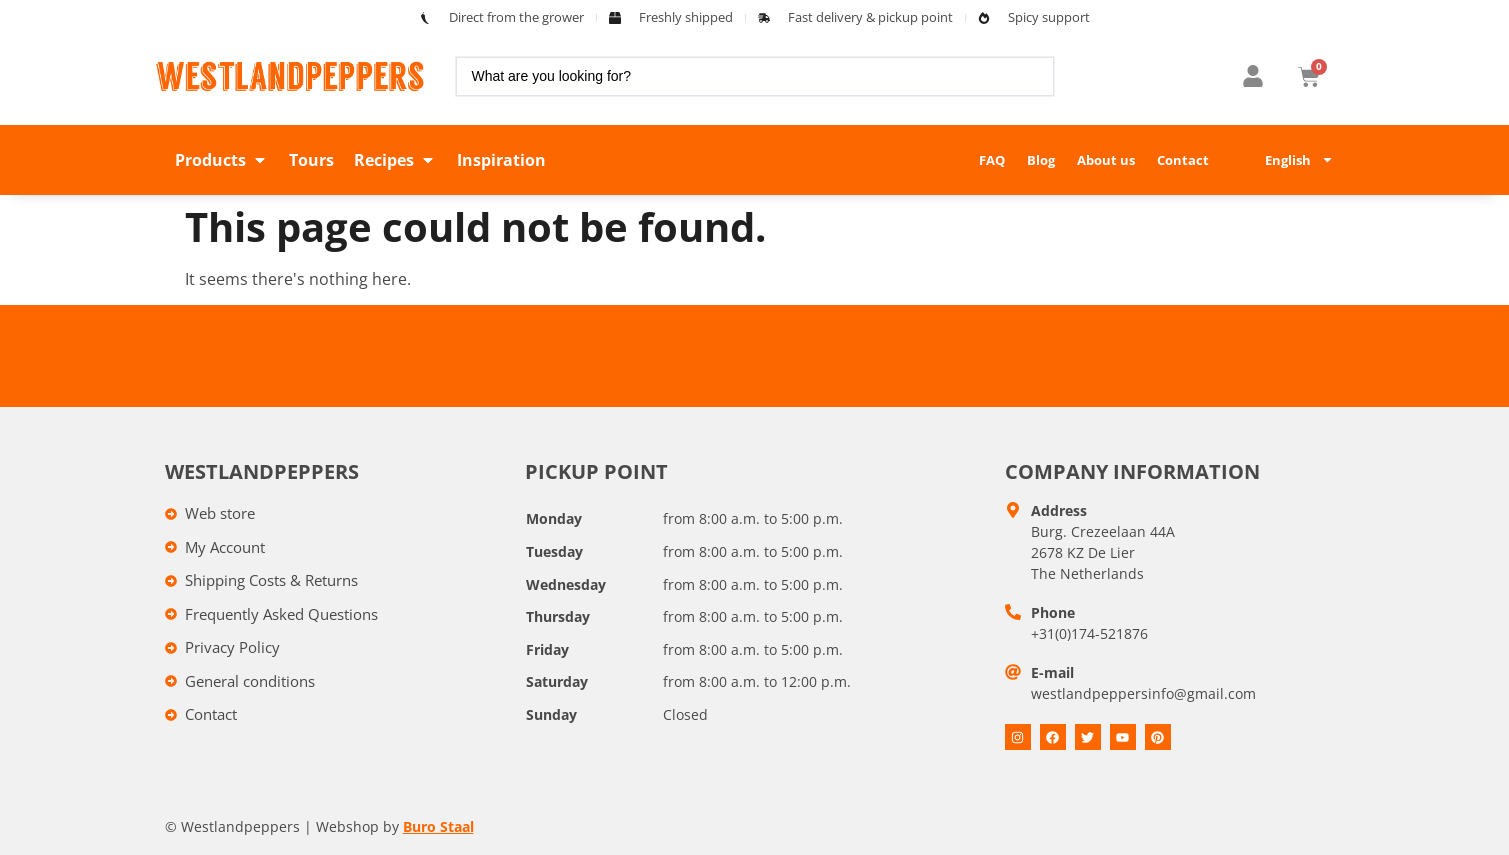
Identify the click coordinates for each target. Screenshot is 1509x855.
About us (1106, 160)
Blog (1041, 160)
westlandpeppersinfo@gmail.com (1143, 693)
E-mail (1052, 672)
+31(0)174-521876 (1089, 633)
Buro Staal (438, 826)
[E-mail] (1013, 672)
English (1299, 159)
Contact (1183, 160)
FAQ (992, 160)
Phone (1053, 612)
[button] (222, 160)
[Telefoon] (1013, 612)
